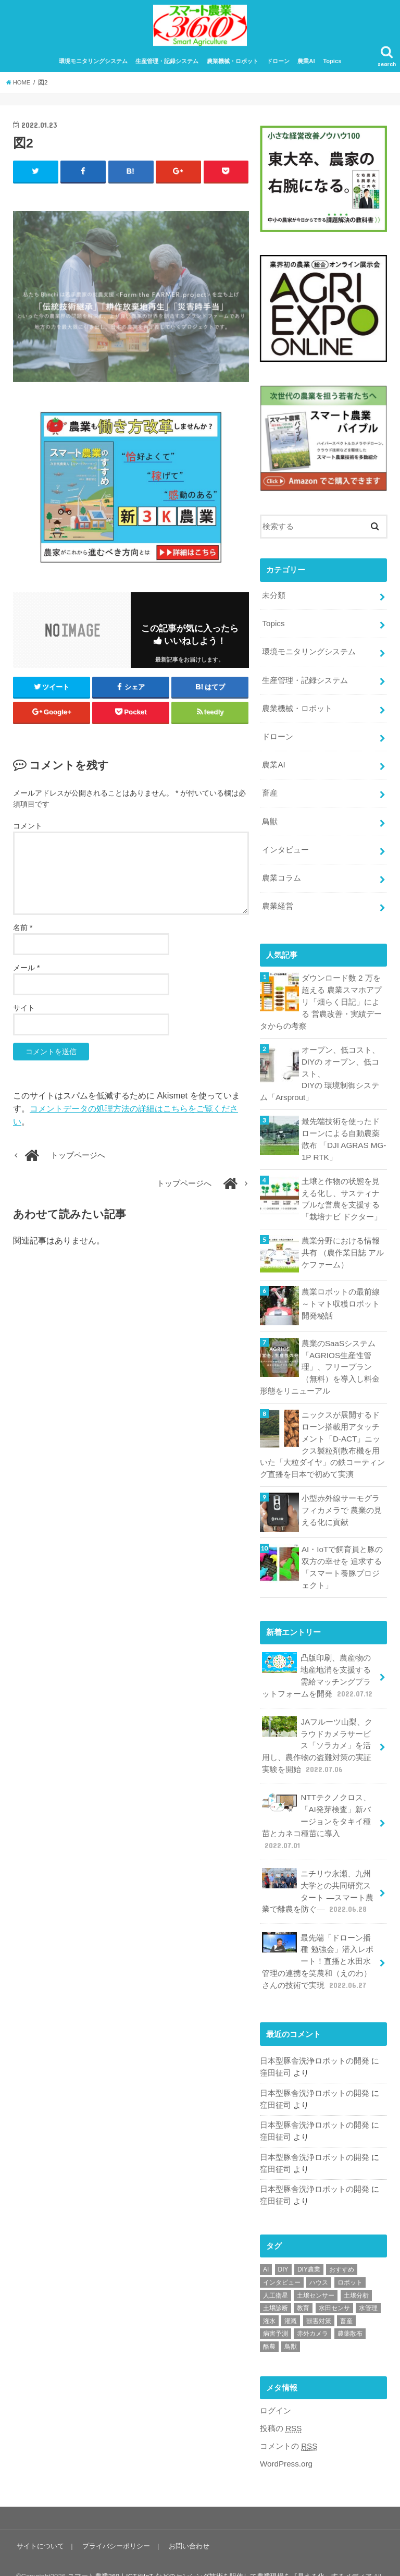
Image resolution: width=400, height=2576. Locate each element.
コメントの (288, 2420)
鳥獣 (270, 821)
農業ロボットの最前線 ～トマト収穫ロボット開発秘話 (341, 1295)
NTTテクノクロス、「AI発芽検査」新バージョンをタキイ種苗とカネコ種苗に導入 (316, 1804)
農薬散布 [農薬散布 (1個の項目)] (350, 2308)
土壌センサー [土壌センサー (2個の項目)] (315, 2270)
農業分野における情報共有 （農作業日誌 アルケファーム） (343, 1244)
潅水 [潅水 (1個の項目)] (269, 2295)
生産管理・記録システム (166, 67)
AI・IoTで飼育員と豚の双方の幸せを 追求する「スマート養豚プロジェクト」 (342, 1555)
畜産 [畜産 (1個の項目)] (346, 2295)
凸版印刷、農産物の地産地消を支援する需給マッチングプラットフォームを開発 (318, 1661)
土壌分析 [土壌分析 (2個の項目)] (356, 2270)
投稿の (281, 2403)
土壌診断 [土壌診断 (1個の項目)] (275, 2282)
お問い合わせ (187, 2519)
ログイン (275, 2386)
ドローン (278, 67)
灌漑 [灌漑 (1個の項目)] (290, 2295)
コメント (27, 831)
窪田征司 (275, 2050)
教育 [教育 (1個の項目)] (303, 2282)
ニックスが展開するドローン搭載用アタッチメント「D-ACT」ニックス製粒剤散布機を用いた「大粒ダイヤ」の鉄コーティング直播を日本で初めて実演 (322, 1434)
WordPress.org (285, 2438)
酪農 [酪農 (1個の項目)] (269, 2321)
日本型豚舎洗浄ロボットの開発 (314, 2038)
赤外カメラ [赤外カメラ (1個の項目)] (312, 2308)
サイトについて (40, 2519)
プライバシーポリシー (115, 2519)
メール (26, 973)
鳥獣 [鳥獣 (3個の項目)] (290, 2321)
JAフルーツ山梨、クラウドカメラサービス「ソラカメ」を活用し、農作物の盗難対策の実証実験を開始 (317, 1730)
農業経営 (277, 903)
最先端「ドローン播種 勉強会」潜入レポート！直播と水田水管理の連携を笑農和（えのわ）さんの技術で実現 (317, 1940)
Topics (332, 67)
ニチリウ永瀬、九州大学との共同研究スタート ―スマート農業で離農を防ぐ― (317, 1872)
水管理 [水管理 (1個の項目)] (368, 2282)
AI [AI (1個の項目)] (266, 2244)
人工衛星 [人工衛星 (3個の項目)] (275, 2270)
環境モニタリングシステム (93, 67)
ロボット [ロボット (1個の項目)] (350, 2257)
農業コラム (281, 876)
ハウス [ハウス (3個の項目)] (318, 2257)
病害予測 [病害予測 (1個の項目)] (275, 2308)
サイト (24, 1013)
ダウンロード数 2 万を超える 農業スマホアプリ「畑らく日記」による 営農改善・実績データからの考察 (321, 998)
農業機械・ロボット (232, 67)
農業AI (306, 67)
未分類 (273, 600)
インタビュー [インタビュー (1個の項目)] (282, 2257)
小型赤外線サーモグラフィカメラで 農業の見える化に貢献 (342, 1497)
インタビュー (285, 849)
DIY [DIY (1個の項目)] (283, 2244)
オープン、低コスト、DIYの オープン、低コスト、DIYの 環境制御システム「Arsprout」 (323, 1068)
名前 (22, 933)
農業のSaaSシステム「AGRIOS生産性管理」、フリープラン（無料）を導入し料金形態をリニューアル (320, 1357)
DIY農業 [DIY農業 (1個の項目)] (308, 2244)
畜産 (270, 793)
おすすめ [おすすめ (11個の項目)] (341, 2244)
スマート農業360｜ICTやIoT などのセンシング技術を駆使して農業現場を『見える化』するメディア (220, 2550)
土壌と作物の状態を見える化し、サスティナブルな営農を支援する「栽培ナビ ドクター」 (342, 1191)
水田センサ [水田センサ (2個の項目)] (334, 2282)
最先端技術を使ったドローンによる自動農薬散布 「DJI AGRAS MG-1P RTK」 (343, 1132)
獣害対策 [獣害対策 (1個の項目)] (318, 2295)
